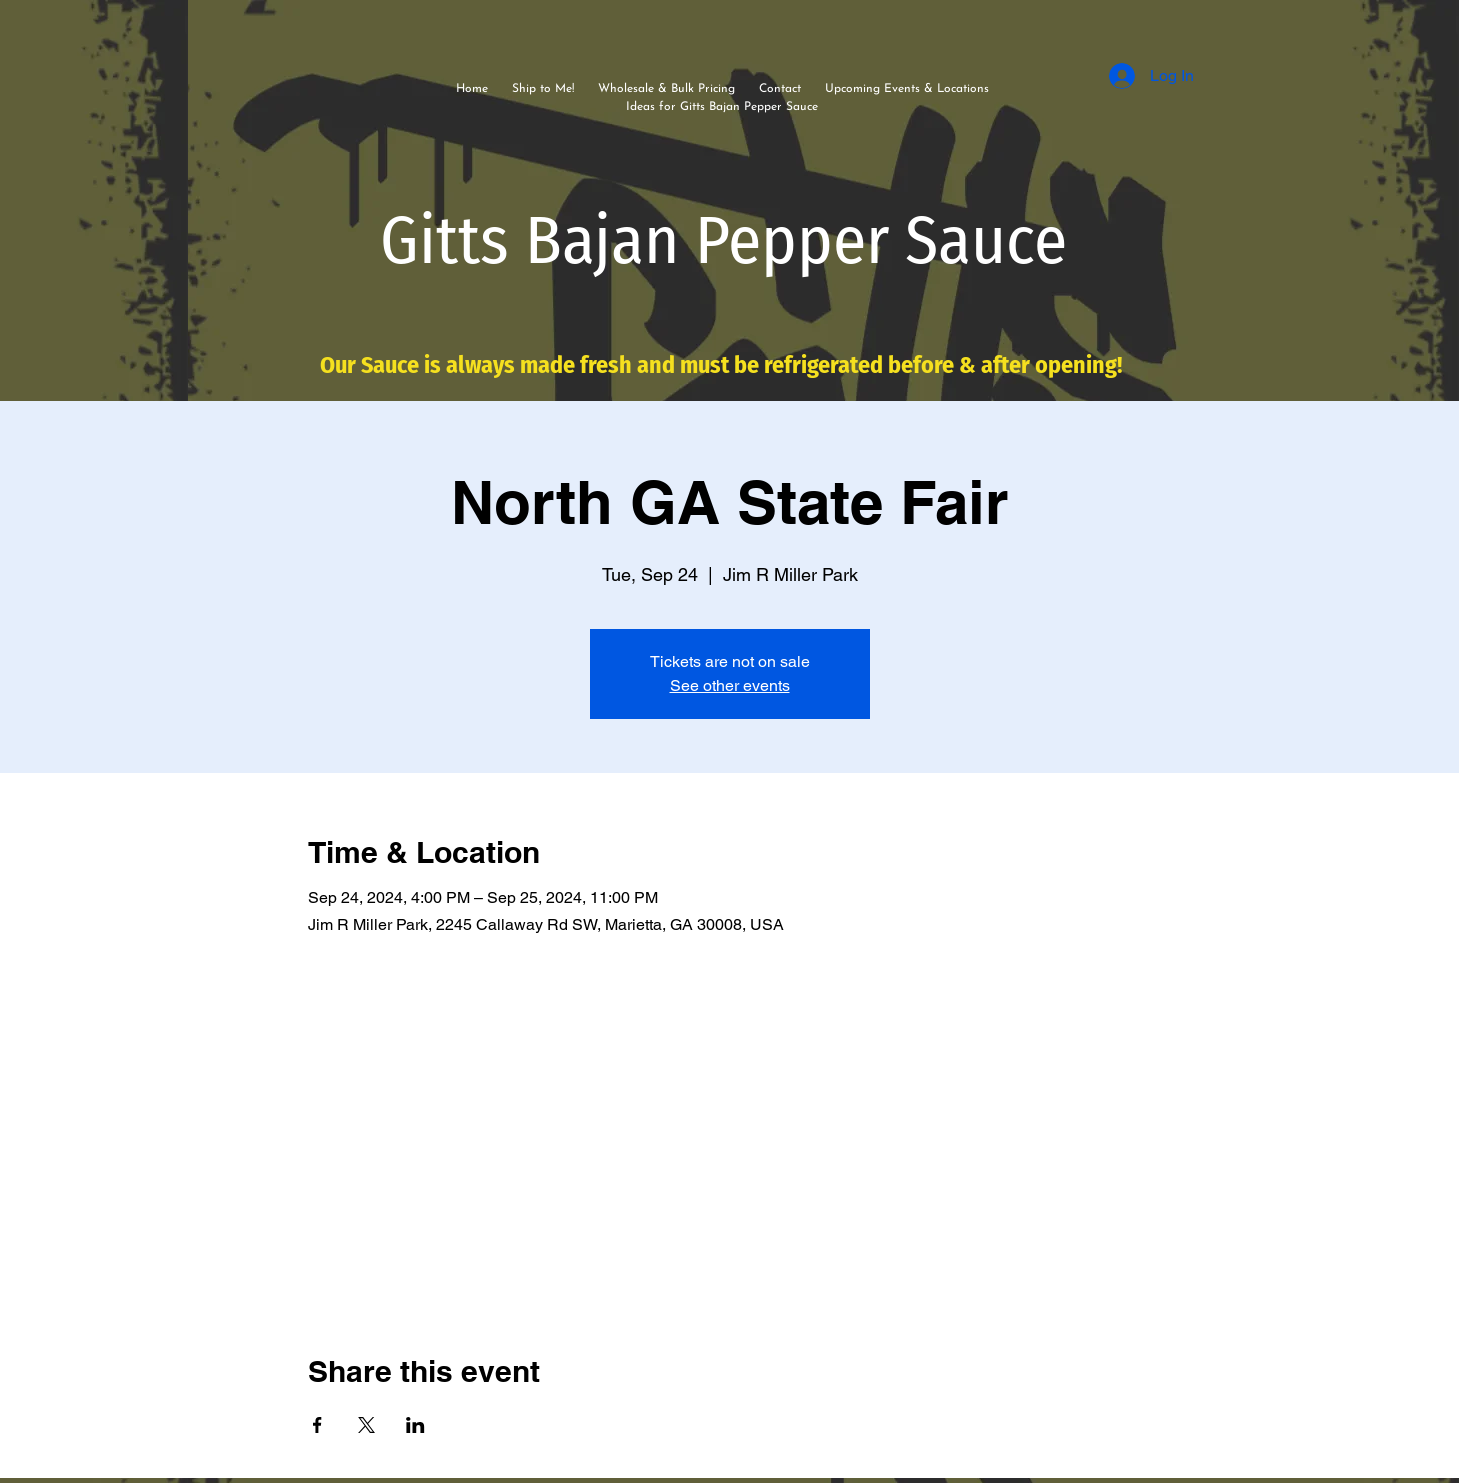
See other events (730, 685)
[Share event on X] (366, 1425)
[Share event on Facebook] (317, 1425)
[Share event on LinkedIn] (415, 1425)
